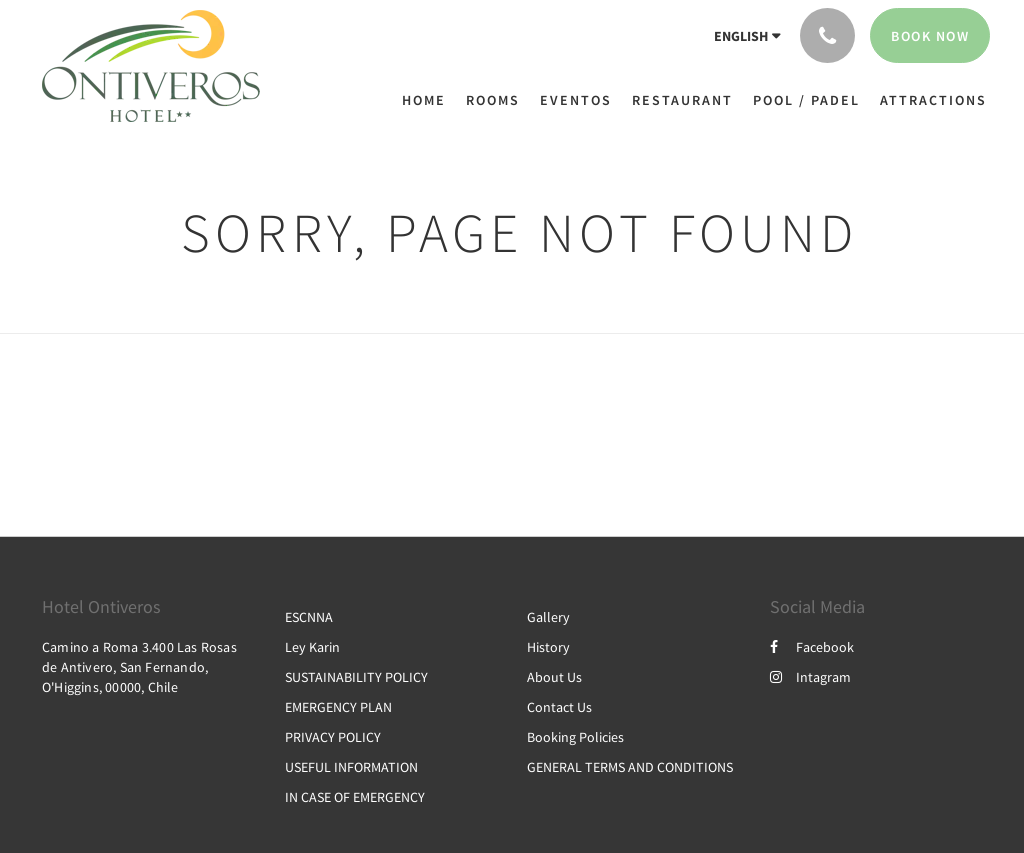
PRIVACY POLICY (333, 737)
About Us (554, 677)
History (548, 647)
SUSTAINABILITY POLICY (356, 677)
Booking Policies (575, 737)
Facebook (812, 647)
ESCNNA (309, 617)
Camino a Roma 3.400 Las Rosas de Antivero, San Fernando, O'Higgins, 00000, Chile (139, 667)
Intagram (810, 677)
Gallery (548, 617)
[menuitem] (429, 100)
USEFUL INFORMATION (351, 767)
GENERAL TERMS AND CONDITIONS (630, 767)
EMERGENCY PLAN (338, 707)
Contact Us (559, 707)
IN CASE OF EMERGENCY (355, 797)
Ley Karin (312, 647)
